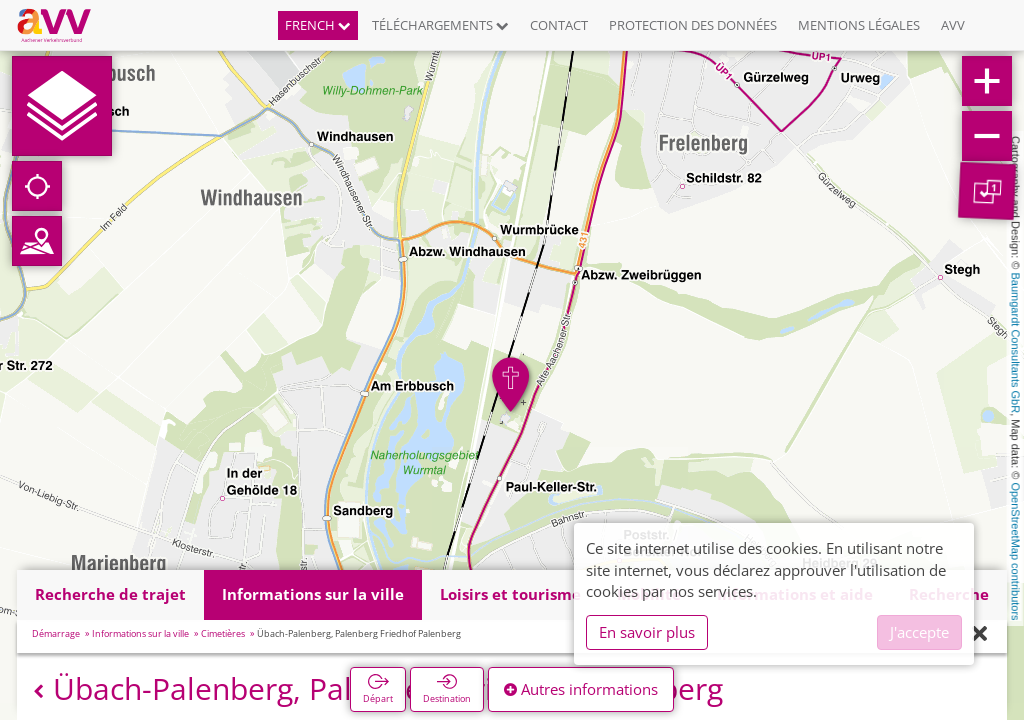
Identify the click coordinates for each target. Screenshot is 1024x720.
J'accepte (919, 632)
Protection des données (693, 25)
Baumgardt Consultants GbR (1016, 343)
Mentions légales (859, 25)
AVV (953, 25)
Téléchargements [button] (440, 25)
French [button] (318, 25)
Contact (559, 25)
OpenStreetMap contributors (1016, 551)
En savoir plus (647, 632)
